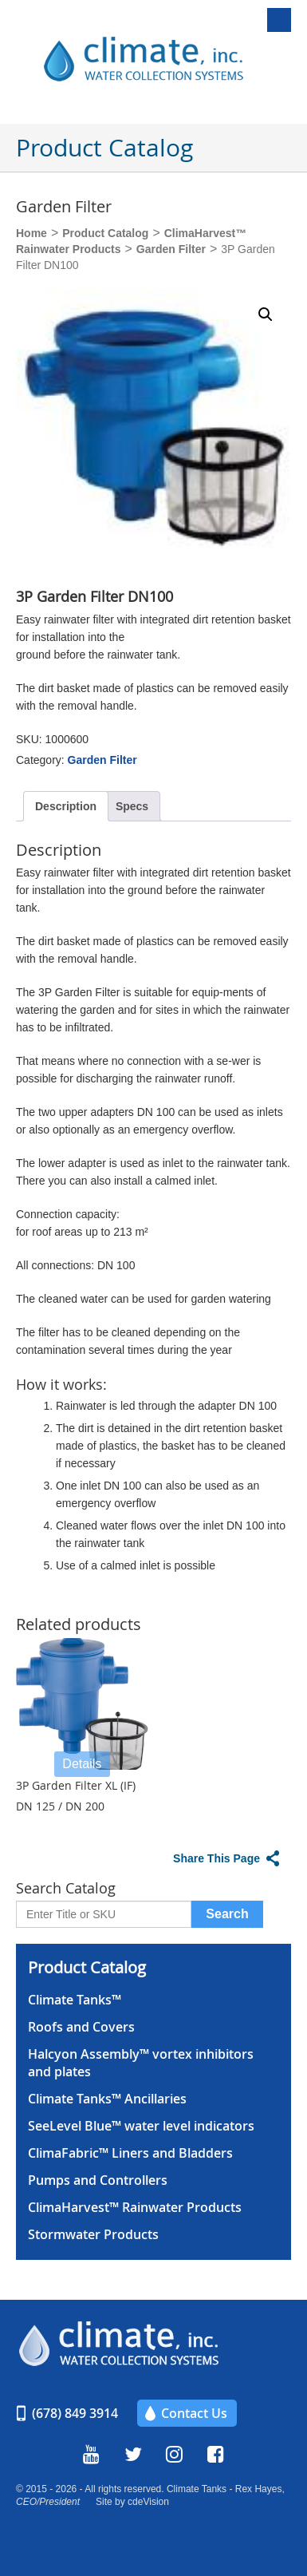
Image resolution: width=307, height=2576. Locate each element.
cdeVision (148, 2501)
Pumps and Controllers (97, 2180)
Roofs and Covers (81, 2027)
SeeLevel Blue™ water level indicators (141, 2126)
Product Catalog (105, 233)
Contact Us (194, 2413)
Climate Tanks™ (74, 1999)
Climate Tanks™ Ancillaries (107, 2098)
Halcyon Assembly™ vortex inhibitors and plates (141, 2062)
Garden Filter (171, 249)
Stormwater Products (93, 2234)
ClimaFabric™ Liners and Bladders (130, 2153)
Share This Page (216, 1858)
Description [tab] (65, 806)
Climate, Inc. (161, 60)
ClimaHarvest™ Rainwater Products (135, 2207)
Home (31, 233)
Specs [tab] (132, 806)
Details (81, 1764)
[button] (265, 314)
